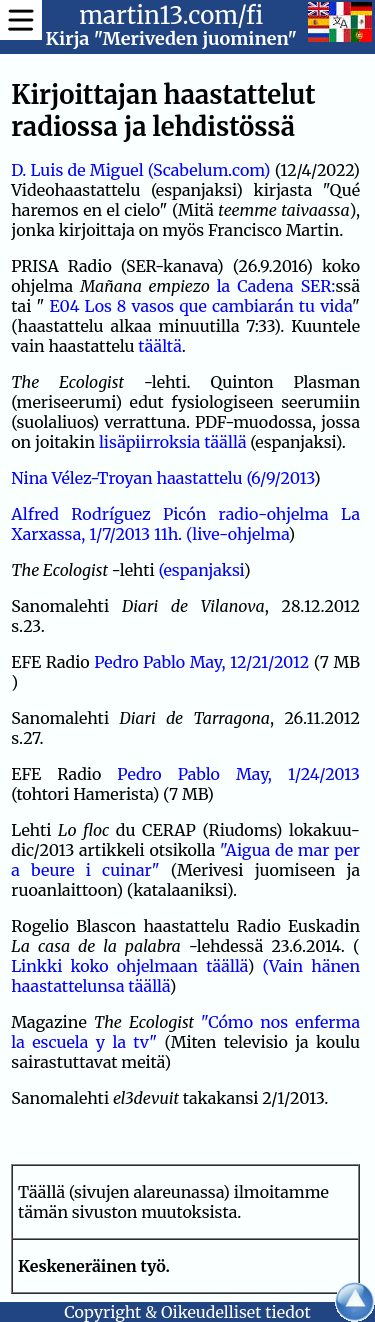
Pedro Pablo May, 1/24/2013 (238, 774)
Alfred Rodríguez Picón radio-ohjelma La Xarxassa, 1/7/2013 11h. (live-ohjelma (185, 524)
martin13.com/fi (171, 15)
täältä (159, 346)
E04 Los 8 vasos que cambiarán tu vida (200, 306)
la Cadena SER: (276, 286)
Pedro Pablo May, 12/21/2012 (201, 662)
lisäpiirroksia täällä (173, 442)
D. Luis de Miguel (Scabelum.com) (140, 170)
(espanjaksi (201, 570)
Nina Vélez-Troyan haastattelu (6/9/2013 (162, 478)
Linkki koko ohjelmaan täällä (129, 966)
